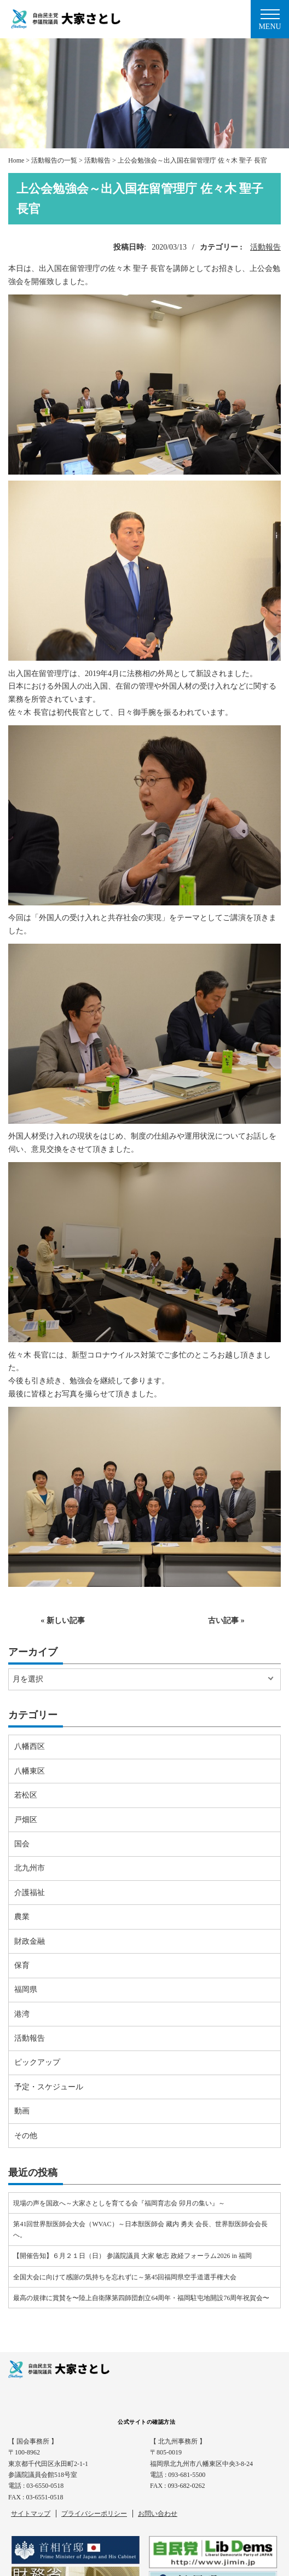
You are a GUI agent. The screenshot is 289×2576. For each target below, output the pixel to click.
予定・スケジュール (48, 2087)
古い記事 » (226, 1620)
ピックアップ (37, 2062)
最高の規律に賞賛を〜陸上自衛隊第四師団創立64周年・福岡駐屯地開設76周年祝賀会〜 (141, 2298)
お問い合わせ (157, 2513)
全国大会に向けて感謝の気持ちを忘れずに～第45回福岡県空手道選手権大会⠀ (127, 2277)
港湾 (22, 2014)
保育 (22, 1965)
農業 (22, 1917)
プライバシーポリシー (94, 2513)
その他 (25, 2136)
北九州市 (29, 1868)
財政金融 (29, 1941)
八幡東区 (29, 1771)
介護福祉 (29, 1892)
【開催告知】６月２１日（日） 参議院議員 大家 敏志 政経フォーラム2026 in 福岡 (132, 2256)
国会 (22, 1844)
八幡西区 (29, 1746)
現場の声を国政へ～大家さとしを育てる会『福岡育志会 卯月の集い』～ (119, 2203)
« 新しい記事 (63, 1620)
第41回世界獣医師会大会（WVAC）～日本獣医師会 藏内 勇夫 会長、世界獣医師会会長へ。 (140, 2229)
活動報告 (265, 247)
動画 (22, 2111)
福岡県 (25, 1989)
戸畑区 (25, 1820)
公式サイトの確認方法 (146, 2422)
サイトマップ (30, 2513)
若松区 (25, 1795)
